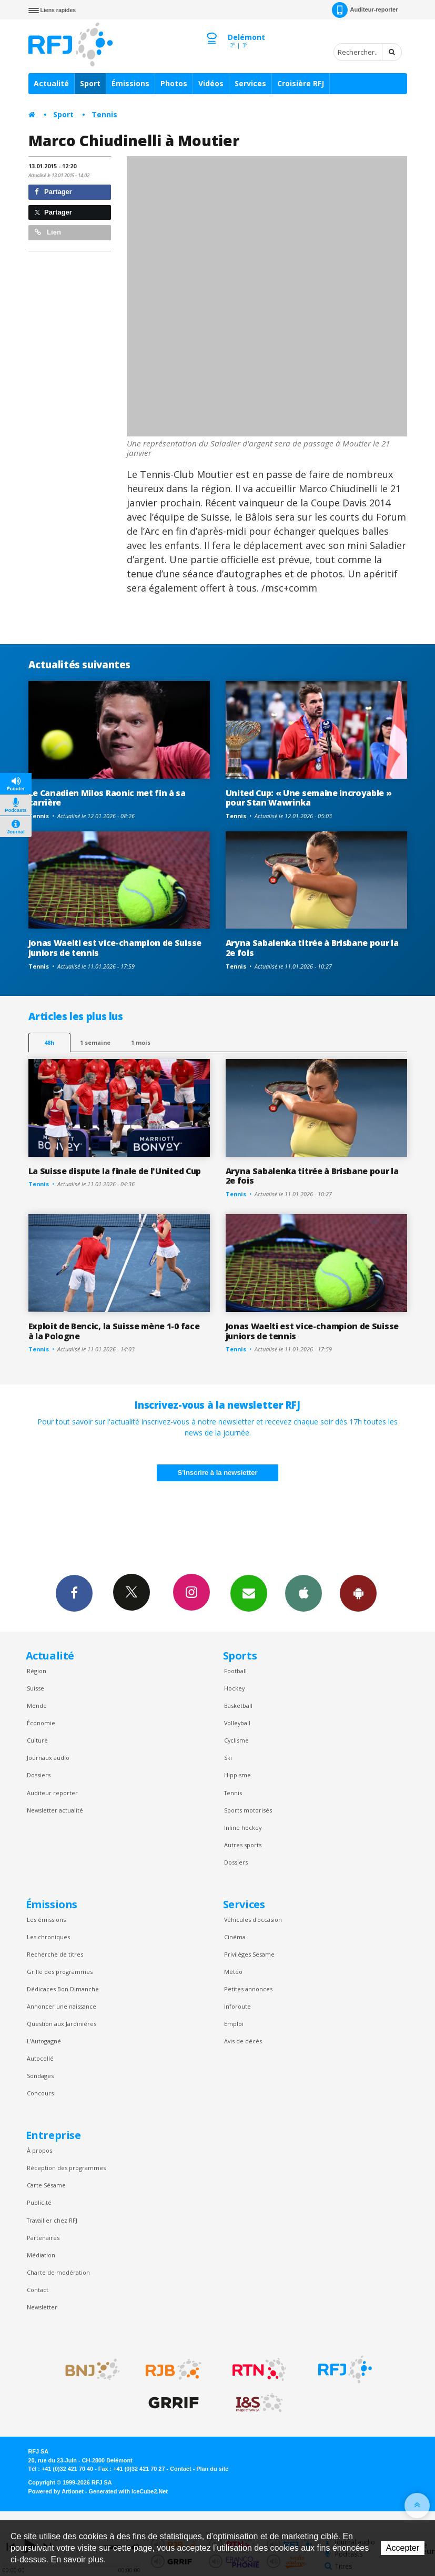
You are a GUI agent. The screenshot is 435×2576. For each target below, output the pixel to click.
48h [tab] (49, 1042)
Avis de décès (243, 2041)
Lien (48, 232)
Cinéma (235, 1936)
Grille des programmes (60, 1971)
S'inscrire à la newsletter (218, 1473)
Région (36, 1670)
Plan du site (212, 2469)
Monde (37, 1705)
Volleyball (237, 1722)
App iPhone (303, 1593)
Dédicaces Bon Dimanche (63, 1989)
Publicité (39, 2202)
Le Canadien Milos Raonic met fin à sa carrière (107, 798)
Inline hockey (242, 1827)
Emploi (234, 2023)
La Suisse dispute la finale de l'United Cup (114, 1171)
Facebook (74, 1593)
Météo (233, 1971)
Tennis (104, 114)
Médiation (41, 2255)
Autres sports (242, 1844)
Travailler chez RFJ (52, 2220)
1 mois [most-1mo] (140, 1042)
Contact (37, 2289)
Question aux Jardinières (61, 2023)
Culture (37, 1740)
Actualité (51, 83)
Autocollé (40, 2058)
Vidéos (211, 83)
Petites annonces (248, 1989)
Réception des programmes (66, 2167)
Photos (173, 83)
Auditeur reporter (52, 1792)
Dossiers (38, 1774)
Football (235, 1670)
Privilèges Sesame (249, 1954)
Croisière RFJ (300, 83)
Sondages (40, 2075)
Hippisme (237, 1774)
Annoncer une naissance (61, 2006)
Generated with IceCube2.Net (128, 2491)
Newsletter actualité (55, 1810)
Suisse (35, 1688)
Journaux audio (48, 1757)
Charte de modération (58, 2272)
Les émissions (46, 1919)
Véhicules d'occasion (253, 1919)
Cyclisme (236, 1740)
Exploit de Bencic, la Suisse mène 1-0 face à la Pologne (114, 1331)
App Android (358, 1593)
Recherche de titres (55, 1954)
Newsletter (42, 2307)
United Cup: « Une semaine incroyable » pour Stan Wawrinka (309, 798)
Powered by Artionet (56, 2491)
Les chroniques (48, 1936)
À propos (39, 2150)
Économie (41, 1722)
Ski (228, 1757)
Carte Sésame (46, 2185)
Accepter (402, 2547)
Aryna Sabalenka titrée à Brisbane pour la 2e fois (312, 948)
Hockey (234, 1688)
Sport (90, 83)
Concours (40, 2093)
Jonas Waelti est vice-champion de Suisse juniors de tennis (114, 948)
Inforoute (237, 2006)
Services (250, 83)
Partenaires (43, 2237)
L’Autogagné (44, 2041)
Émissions (130, 83)
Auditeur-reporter (365, 10)
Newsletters (248, 1593)
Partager (53, 192)
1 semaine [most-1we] (95, 1042)
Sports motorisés (248, 1810)
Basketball (238, 1705)
